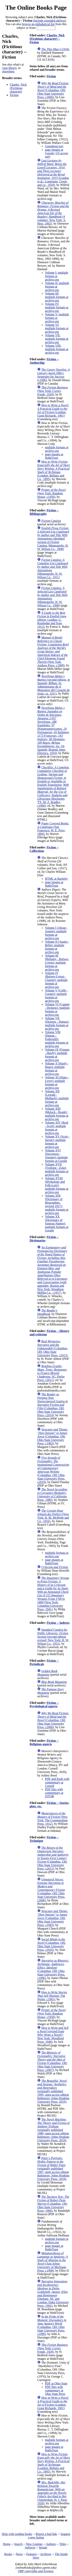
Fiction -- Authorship (44, 361)
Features (31, 2554)
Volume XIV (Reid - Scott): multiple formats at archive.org (56, 1128)
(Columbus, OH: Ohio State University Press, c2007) (52, 2061)
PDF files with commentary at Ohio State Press (55, 2390)
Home (7, 2544)
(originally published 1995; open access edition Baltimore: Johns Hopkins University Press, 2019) (53, 2091)
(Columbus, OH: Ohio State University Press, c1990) (51, 2325)
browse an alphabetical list (38, 24)
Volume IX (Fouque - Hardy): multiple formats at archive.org (57, 1055)
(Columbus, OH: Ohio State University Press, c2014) (52, 1405)
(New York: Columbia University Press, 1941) (53, 1593)
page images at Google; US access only (56, 153)
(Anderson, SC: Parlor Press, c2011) (52, 1373)
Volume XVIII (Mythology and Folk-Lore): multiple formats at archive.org (56, 1185)
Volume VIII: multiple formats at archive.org (56, 349)
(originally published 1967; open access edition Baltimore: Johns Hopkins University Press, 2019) (53, 2168)
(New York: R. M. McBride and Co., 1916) (53, 1516)
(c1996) (53, 375)
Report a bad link (46, 2534)
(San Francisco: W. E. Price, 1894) (53, 828)
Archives (45, 2554)
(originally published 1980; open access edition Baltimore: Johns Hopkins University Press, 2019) (53, 2130)
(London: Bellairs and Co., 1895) (53, 470)
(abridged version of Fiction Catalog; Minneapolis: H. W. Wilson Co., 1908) (53, 538)
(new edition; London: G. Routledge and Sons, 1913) (51, 619)
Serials (43, 2547)
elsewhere (8, 71)
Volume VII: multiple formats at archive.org (56, 339)
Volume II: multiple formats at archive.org (57, 286)
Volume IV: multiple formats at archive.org (56, 307)
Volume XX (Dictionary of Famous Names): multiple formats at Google (56, 1223)
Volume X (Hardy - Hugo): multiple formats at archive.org (57, 1069)
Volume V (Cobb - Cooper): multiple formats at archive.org (56, 995)
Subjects (30, 2547)
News (19, 2554)
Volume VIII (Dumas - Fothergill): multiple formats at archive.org (56, 1039)
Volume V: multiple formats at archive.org (57, 318)
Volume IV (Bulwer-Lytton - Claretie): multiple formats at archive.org (56, 980)
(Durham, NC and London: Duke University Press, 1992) (53, 2293)
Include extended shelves (49, 20)
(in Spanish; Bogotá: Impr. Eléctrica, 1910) (53, 730)
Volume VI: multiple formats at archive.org (56, 328)
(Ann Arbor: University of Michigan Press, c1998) (52, 2262)
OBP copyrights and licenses (35, 2571)
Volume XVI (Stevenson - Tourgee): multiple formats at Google (56, 1155)
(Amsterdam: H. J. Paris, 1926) (52, 2493)
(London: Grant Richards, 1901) (53, 410)
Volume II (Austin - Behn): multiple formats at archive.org (57, 947)
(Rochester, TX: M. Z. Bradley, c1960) (53, 786)
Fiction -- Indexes (58, 1622)
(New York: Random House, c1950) (51, 493)
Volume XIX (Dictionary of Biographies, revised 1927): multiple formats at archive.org (56, 1204)
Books (8, 2554)
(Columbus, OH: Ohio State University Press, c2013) (52, 1348)
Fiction (14, 95)
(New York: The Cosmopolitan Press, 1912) (52, 1818)
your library (9, 68)
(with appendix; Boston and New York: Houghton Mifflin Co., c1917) (52, 1270)
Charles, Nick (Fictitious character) (18, 88)
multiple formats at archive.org (56, 449)
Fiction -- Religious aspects (44, 1742)
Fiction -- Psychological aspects (44, 1704)
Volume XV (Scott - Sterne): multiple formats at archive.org (57, 1142)
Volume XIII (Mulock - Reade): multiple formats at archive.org (56, 1114)
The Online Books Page (36, 7)
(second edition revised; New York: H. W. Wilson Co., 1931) (53, 1636)
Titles (62, 2544)
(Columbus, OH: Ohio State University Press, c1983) (52, 1436)
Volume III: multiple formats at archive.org (56, 297)
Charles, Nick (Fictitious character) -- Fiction (47, 39)
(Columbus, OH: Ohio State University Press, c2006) (53, 90)
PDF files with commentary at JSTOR (54, 1793)
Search (18, 2544)
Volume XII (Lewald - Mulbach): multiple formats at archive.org (57, 1098)
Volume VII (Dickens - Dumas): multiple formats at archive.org (57, 1023)
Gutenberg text (54, 146)
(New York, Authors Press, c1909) (53, 651)
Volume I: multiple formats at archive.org (56, 276)
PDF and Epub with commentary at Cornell (57, 1782)
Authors (51, 2544)
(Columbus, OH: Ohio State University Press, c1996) (53, 1969)
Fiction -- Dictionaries (44, 1238)
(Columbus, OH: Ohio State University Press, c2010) (53, 1470)
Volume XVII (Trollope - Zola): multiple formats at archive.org (56, 1169)
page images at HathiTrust (54, 456)
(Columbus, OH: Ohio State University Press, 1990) (53, 2203)
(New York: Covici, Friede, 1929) (52, 391)
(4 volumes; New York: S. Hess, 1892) (53, 213)
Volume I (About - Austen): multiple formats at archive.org (56, 933)
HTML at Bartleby (56, 878)
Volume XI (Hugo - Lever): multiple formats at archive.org (57, 1082)
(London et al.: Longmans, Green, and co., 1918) (53, 172)
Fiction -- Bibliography (44, 512)
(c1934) (55, 49)
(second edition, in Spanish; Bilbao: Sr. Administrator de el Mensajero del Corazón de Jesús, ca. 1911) (53, 684)
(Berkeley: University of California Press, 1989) (52, 1494)
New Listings (34, 2544)
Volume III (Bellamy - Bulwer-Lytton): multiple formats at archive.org (57, 962)
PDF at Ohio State (56, 2383)
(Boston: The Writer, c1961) (52, 1996)
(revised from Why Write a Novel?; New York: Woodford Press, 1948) (52, 2034)
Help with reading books (17, 2534)
